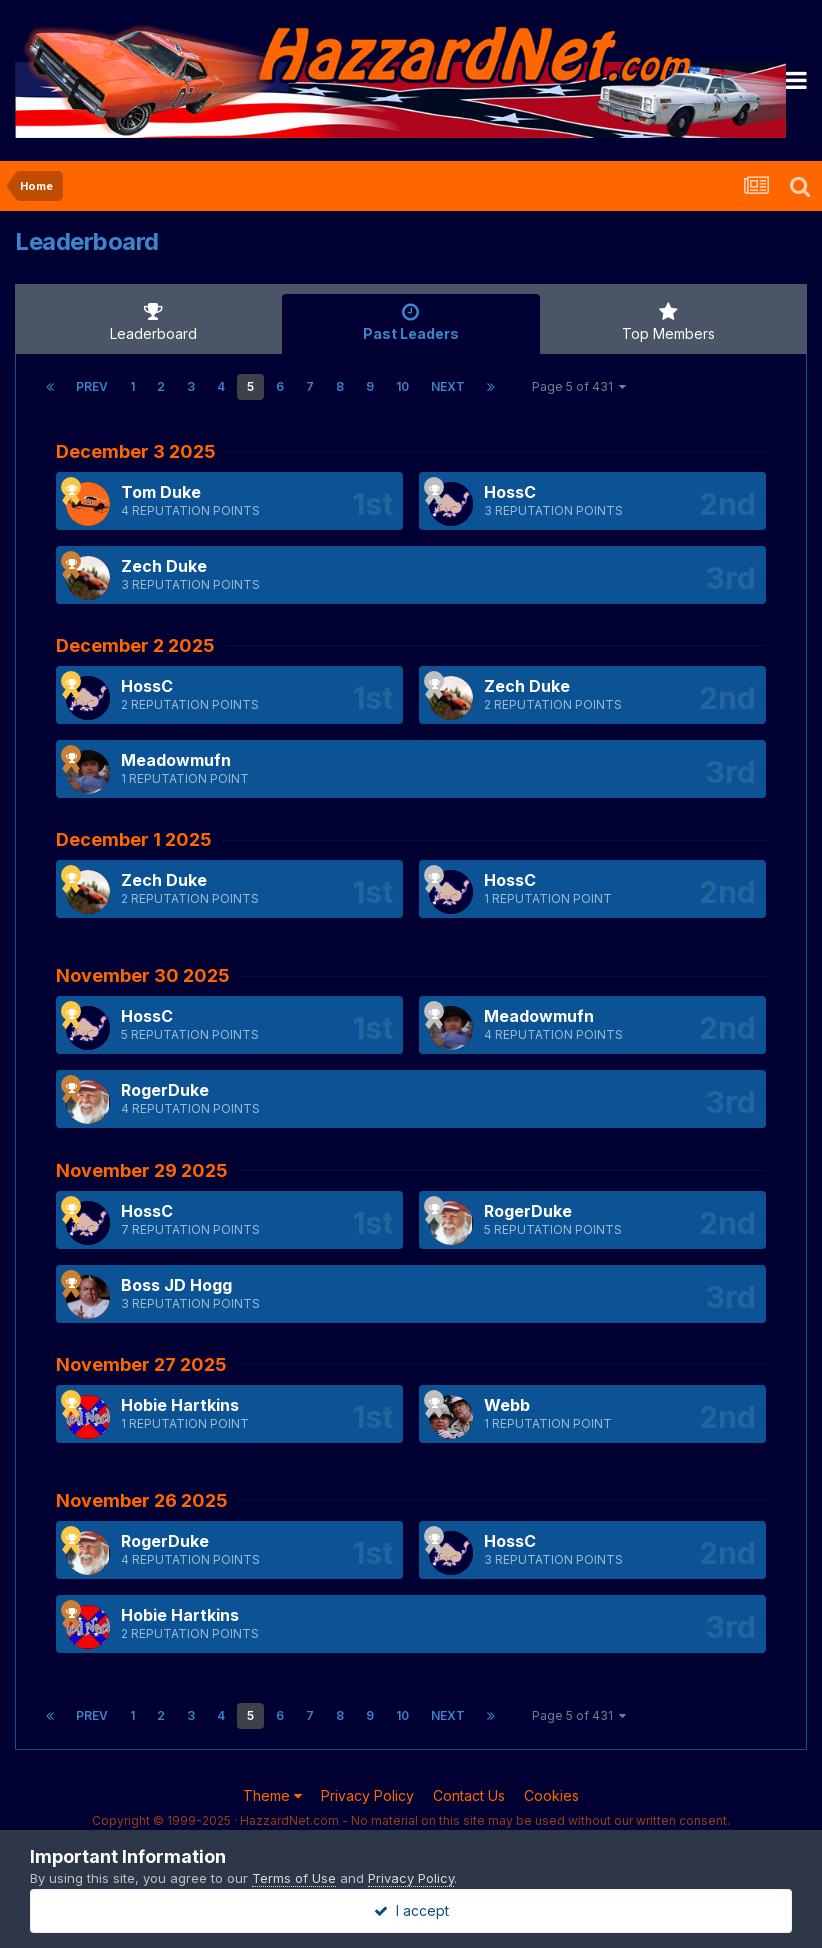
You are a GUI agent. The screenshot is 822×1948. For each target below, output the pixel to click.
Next (448, 386)
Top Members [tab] (668, 322)
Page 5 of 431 (579, 386)
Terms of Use (294, 1878)
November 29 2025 (142, 1170)
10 (402, 386)
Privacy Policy (367, 1795)
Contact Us (469, 1795)
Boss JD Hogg (176, 1285)
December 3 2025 (136, 451)
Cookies (551, 1795)
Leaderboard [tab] (153, 322)
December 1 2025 (134, 839)
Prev (92, 386)
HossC (510, 492)
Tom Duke (161, 492)
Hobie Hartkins (180, 1405)
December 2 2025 (135, 645)
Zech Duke (164, 566)
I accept (411, 1910)
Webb (507, 1405)
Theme (272, 1795)
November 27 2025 (141, 1364)
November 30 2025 (143, 975)
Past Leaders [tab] (410, 322)
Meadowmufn (176, 760)
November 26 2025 (142, 1500)
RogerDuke (165, 1090)
